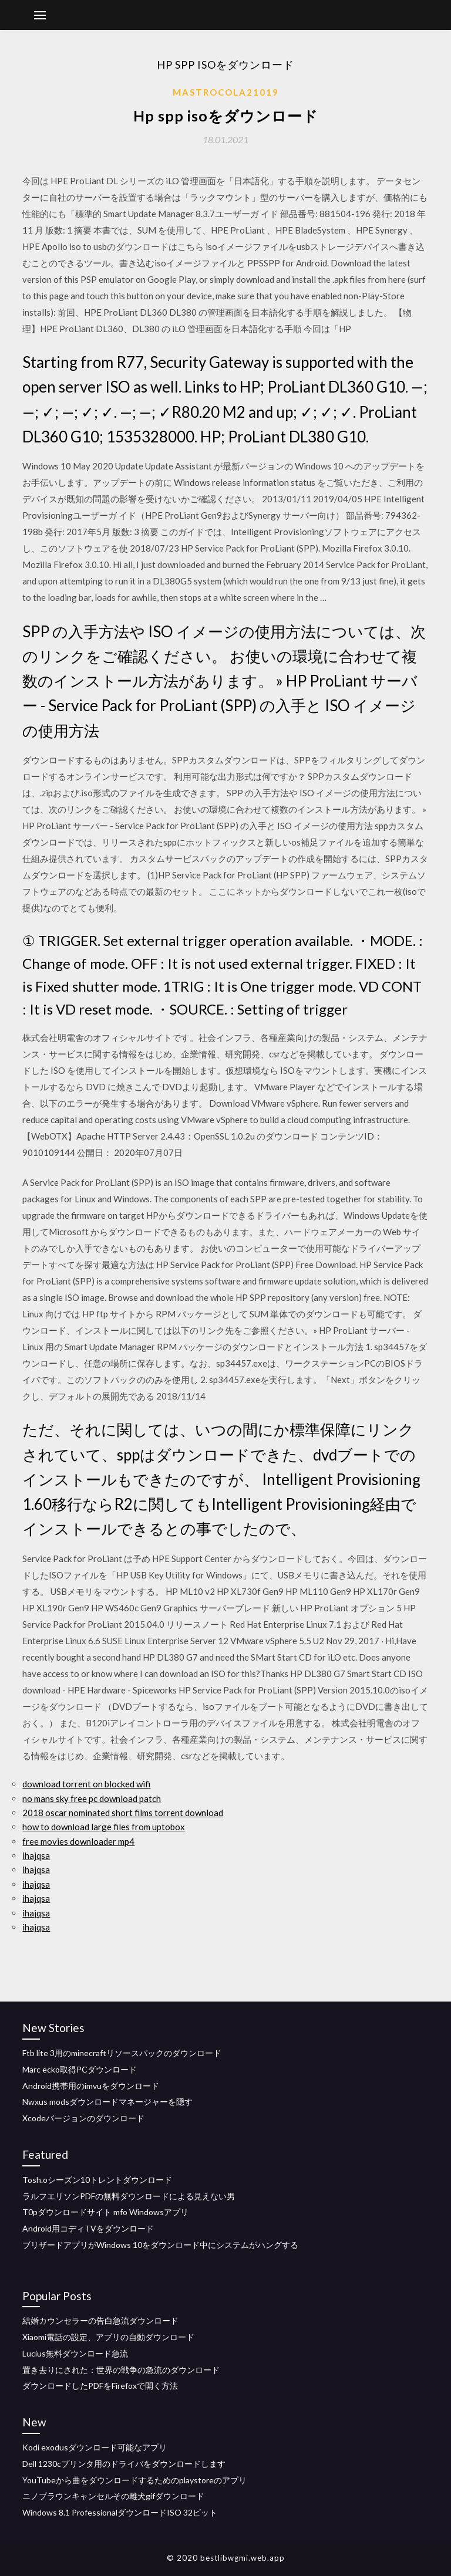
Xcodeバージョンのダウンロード (83, 2118)
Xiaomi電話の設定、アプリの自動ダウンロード (108, 2337)
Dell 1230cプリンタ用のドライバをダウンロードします (124, 2464)
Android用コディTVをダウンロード (88, 2228)
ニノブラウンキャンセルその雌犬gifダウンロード (113, 2496)
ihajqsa (36, 1855)
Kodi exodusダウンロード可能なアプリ (94, 2447)
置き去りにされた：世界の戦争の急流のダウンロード (121, 2370)
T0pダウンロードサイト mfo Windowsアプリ (105, 2212)
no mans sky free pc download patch (91, 1798)
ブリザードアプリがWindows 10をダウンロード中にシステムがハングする (160, 2245)
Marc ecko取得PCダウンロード (79, 2069)
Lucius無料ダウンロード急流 (75, 2353)
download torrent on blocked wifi (86, 1784)
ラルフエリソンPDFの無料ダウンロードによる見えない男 (128, 2196)
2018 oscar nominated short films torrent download (122, 1812)
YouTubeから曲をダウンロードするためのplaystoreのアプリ (134, 2480)
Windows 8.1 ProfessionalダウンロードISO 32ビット (119, 2512)
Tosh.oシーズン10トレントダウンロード (97, 2180)
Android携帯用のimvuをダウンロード (90, 2086)
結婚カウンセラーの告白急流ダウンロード (100, 2320)
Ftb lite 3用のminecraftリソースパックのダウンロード (121, 2053)
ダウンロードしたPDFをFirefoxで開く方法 (100, 2386)
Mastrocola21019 (226, 92)
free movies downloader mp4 (78, 1841)
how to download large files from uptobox (103, 1826)
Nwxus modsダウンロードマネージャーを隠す (107, 2102)
